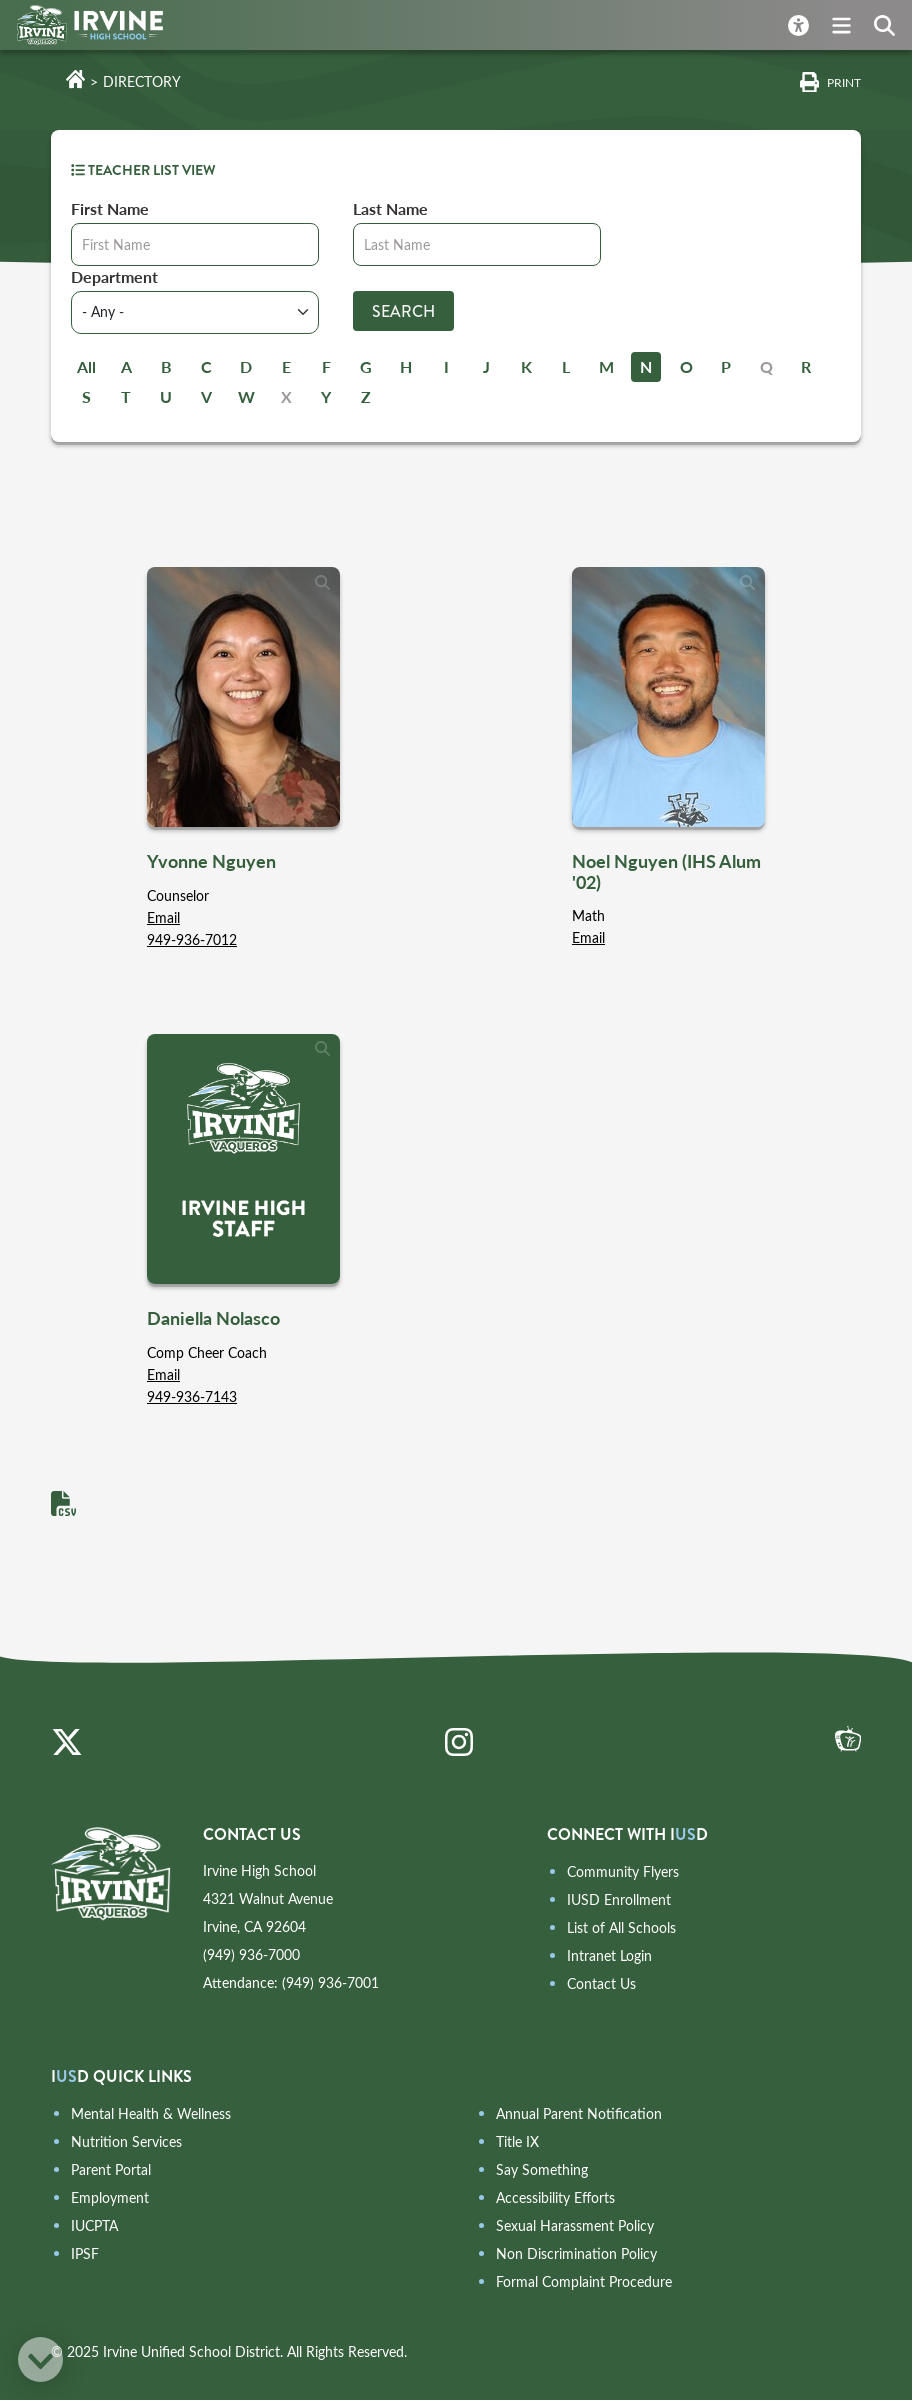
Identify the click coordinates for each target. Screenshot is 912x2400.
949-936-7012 (192, 939)
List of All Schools (621, 1927)
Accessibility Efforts (555, 2197)
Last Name (390, 208)
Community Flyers (623, 1871)
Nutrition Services (126, 2141)
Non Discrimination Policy (576, 2253)
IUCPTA (94, 2225)
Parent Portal (111, 2169)
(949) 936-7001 (330, 1982)
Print (844, 82)
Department (114, 276)
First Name (110, 208)
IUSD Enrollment (619, 1899)
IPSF (85, 2253)
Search (403, 311)
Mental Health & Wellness (151, 2113)
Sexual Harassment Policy (575, 2225)
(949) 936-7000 (251, 1954)
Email (163, 917)
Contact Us (601, 1983)
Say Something (542, 2169)
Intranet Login (609, 1955)
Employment (110, 2197)
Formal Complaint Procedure (584, 2281)
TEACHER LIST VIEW (143, 170)
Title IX (517, 2141)
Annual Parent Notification (579, 2113)
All (86, 366)
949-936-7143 (192, 1396)
